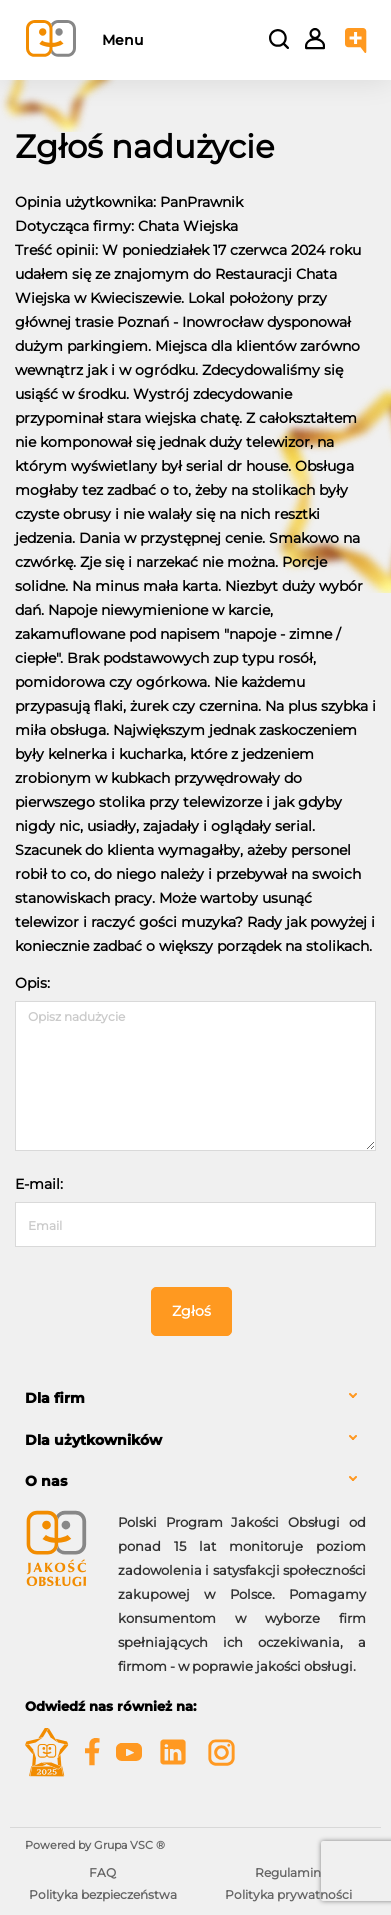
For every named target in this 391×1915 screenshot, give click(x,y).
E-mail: (39, 1184)
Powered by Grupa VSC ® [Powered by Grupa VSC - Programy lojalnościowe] (95, 1845)
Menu (122, 40)
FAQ (102, 1872)
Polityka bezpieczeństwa (103, 1894)
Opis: (32, 983)
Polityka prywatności (288, 1894)
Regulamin (288, 1872)
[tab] (195, 1398)
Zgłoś (191, 1311)
